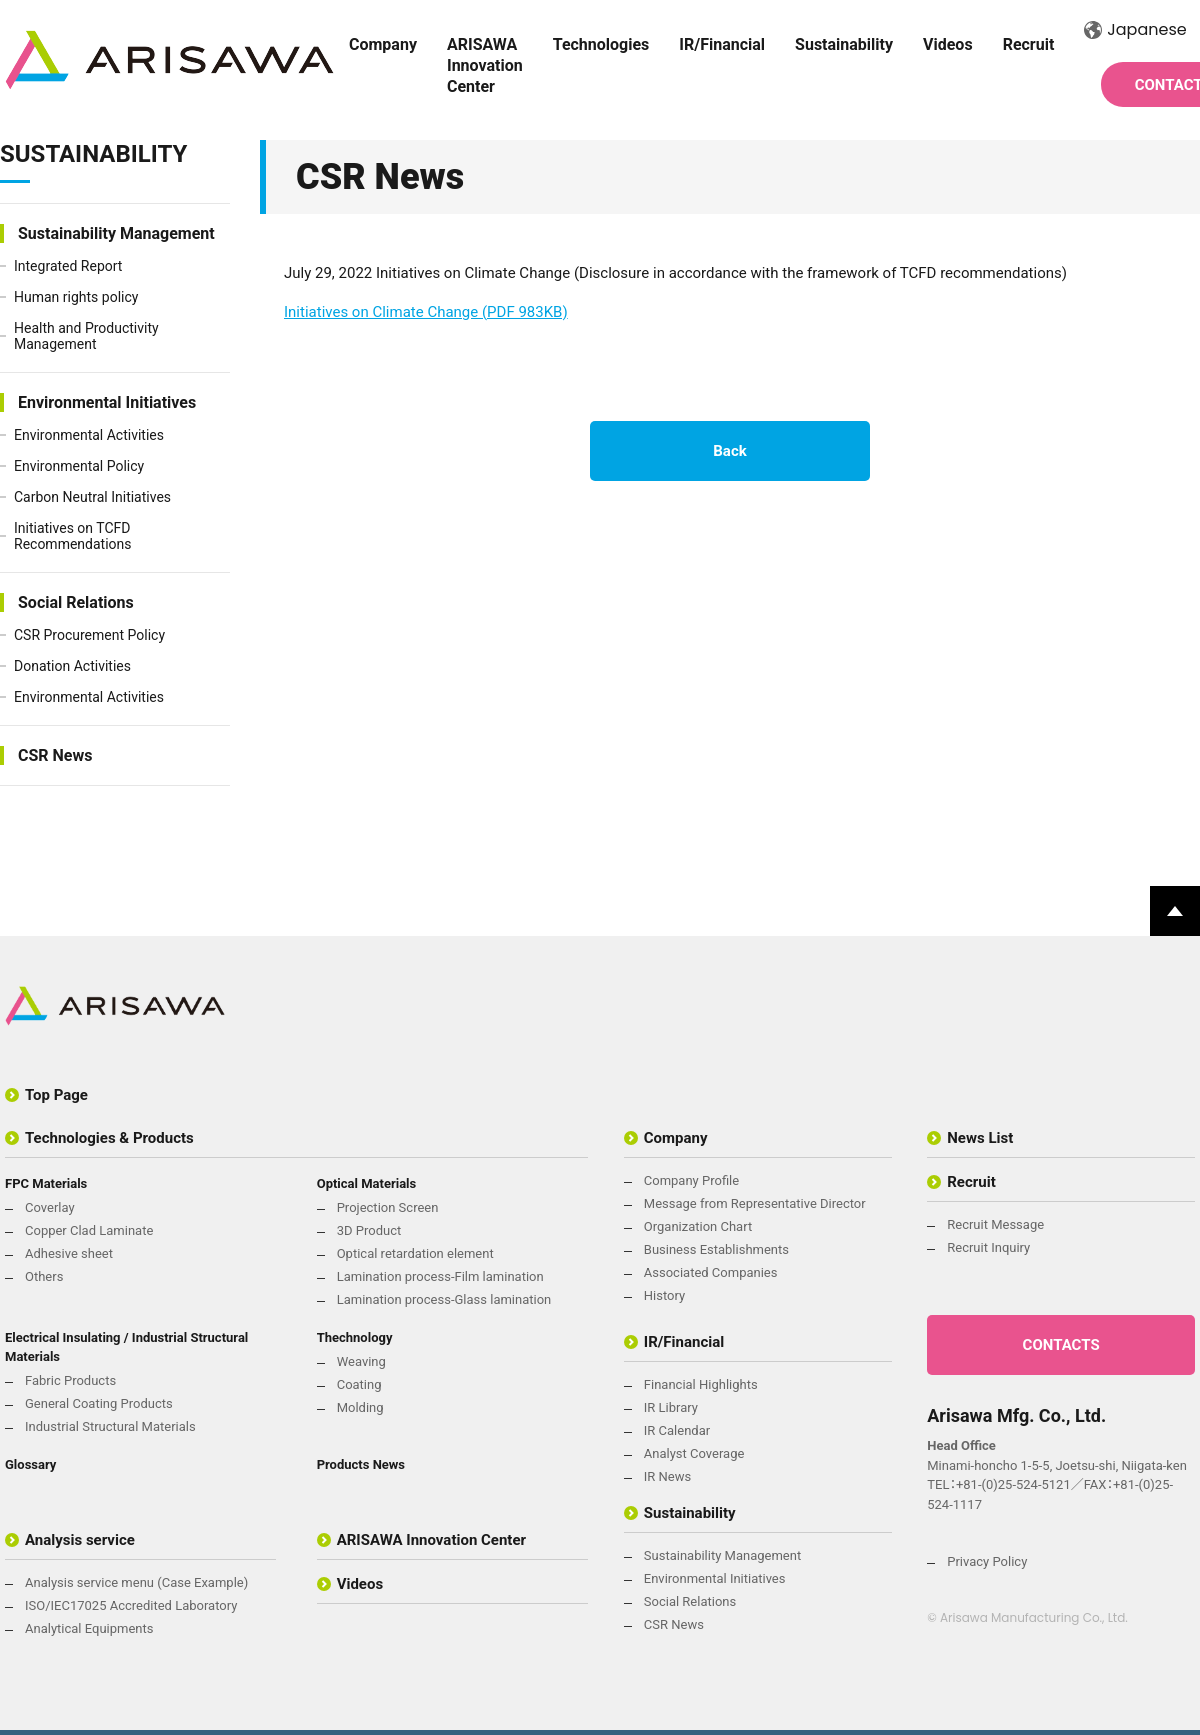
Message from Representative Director (755, 1203)
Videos (948, 44)
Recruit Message (995, 1224)
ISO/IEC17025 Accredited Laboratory (131, 1605)
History (664, 1295)
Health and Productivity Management (86, 336)
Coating (359, 1384)
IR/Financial (722, 44)
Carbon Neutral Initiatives (92, 497)
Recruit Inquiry (988, 1247)
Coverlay (50, 1207)
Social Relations (76, 602)
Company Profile (691, 1180)
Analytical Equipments (89, 1628)
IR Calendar (677, 1430)
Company (383, 44)
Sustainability (844, 44)
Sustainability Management (116, 233)
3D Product (369, 1230)
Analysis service (80, 1540)
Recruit (1029, 44)
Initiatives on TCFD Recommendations (73, 536)
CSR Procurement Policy (89, 635)
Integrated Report (68, 266)
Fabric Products (70, 1380)
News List (980, 1138)
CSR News (55, 755)
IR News (667, 1476)
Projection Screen (388, 1207)
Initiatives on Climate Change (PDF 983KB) (426, 312)
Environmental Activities (89, 435)
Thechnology (355, 1337)
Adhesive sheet (69, 1253)
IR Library (671, 1407)
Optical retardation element (415, 1253)
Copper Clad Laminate (89, 1230)
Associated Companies (711, 1272)
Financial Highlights (701, 1384)
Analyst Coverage (694, 1453)
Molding (360, 1407)
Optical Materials (367, 1183)
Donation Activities (72, 666)
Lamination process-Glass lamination (444, 1299)
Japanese (1135, 29)
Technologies (601, 44)
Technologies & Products (109, 1138)
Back (729, 451)
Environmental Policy (79, 466)
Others (44, 1276)
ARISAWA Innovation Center (485, 65)
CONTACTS (1061, 1345)
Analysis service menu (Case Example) (136, 1582)
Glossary (30, 1464)
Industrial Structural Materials (110, 1426)
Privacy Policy (987, 1561)
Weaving (361, 1361)
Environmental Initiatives (107, 402)
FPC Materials (46, 1183)
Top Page (56, 1095)
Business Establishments (716, 1249)
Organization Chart (698, 1226)
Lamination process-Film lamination (440, 1276)
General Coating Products (99, 1403)
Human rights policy (76, 297)
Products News (361, 1464)
